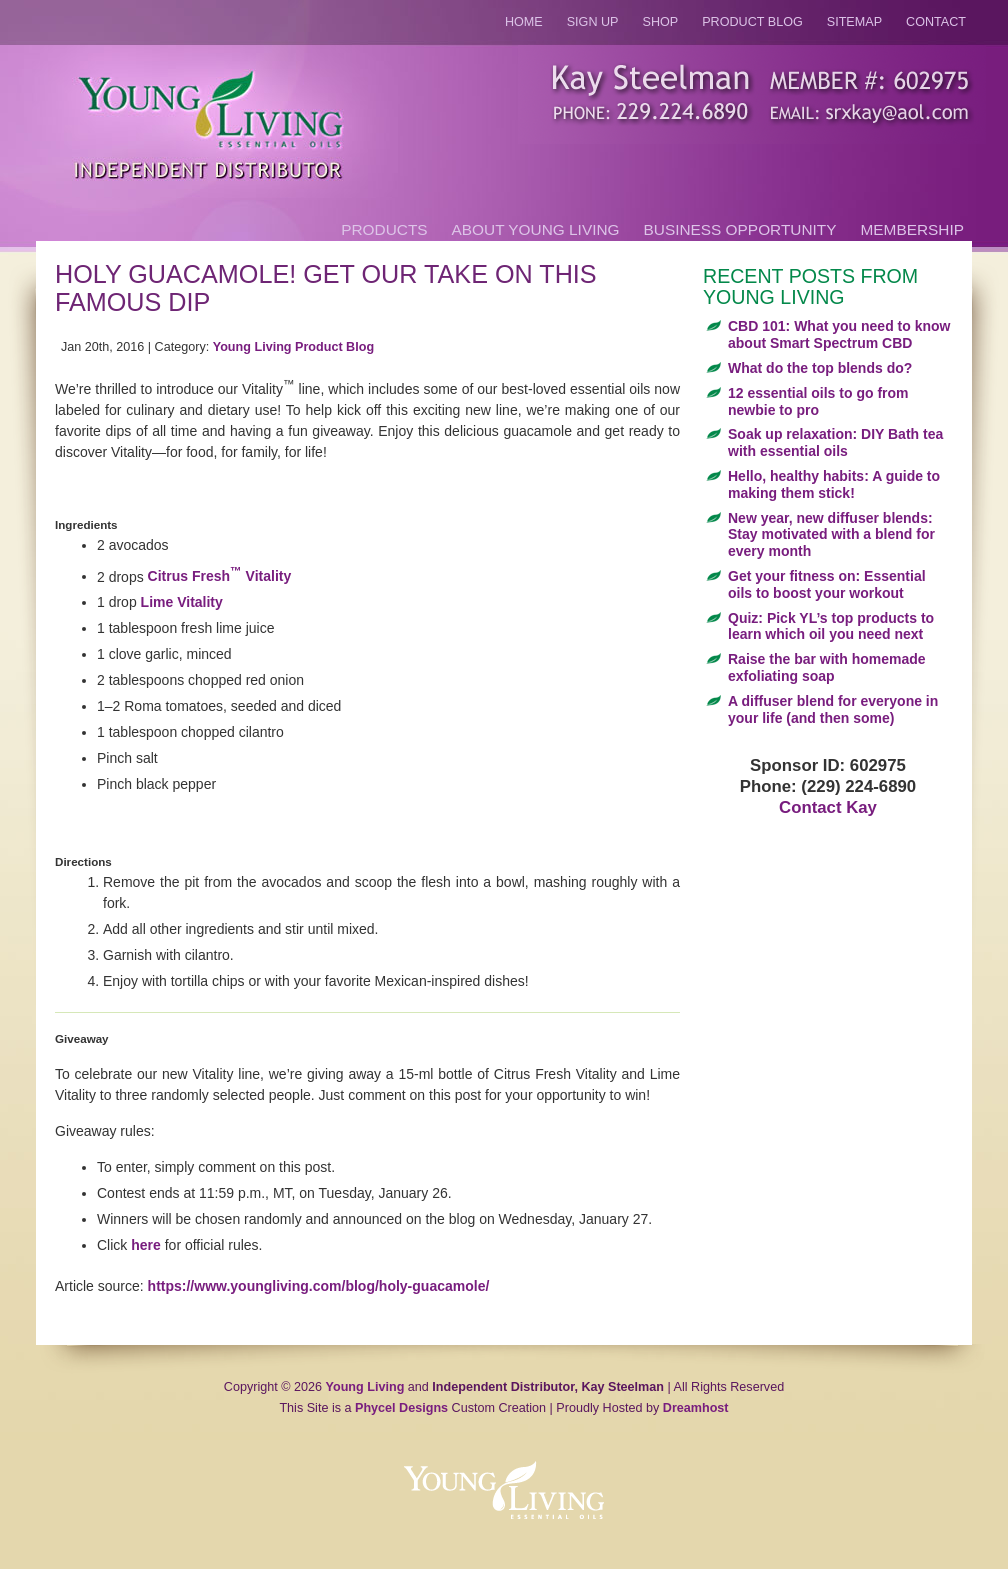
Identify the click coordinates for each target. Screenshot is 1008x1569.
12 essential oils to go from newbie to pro (818, 401)
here (146, 1245)
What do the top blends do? (820, 368)
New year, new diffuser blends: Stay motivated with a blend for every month (831, 535)
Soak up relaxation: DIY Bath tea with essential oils (835, 442)
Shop (661, 22)
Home (524, 22)
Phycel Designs (401, 1408)
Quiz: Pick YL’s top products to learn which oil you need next (831, 626)
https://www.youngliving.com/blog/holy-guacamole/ (319, 1286)
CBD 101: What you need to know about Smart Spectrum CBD (839, 334)
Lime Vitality (182, 602)
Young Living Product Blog (293, 347)
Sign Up (593, 22)
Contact (936, 22)
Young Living (365, 1387)
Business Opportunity (740, 229)
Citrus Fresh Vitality (220, 576)
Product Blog (752, 22)
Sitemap (854, 22)
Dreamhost (696, 1408)
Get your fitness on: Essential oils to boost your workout (827, 584)
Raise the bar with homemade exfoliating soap (827, 667)
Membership (912, 229)
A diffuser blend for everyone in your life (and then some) (833, 709)
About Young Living (536, 229)
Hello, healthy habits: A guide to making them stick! (834, 484)
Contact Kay (828, 807)
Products (384, 229)
